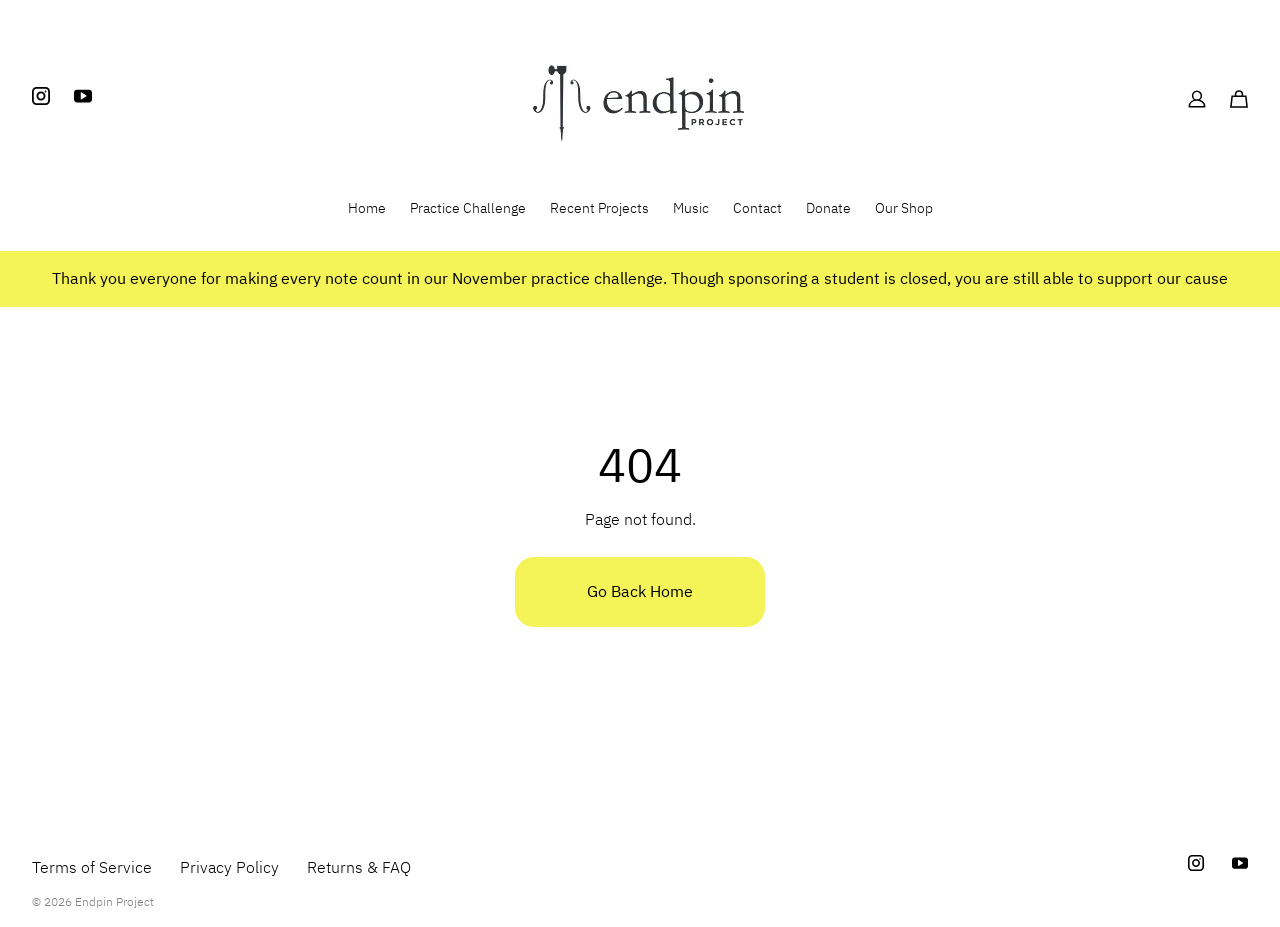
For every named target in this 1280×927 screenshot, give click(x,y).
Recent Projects (599, 208)
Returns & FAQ (359, 868)
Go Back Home (640, 592)
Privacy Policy (229, 868)
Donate (828, 208)
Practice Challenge (468, 208)
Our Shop (904, 208)
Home (367, 208)
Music (691, 208)
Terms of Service (92, 868)
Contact (757, 208)
